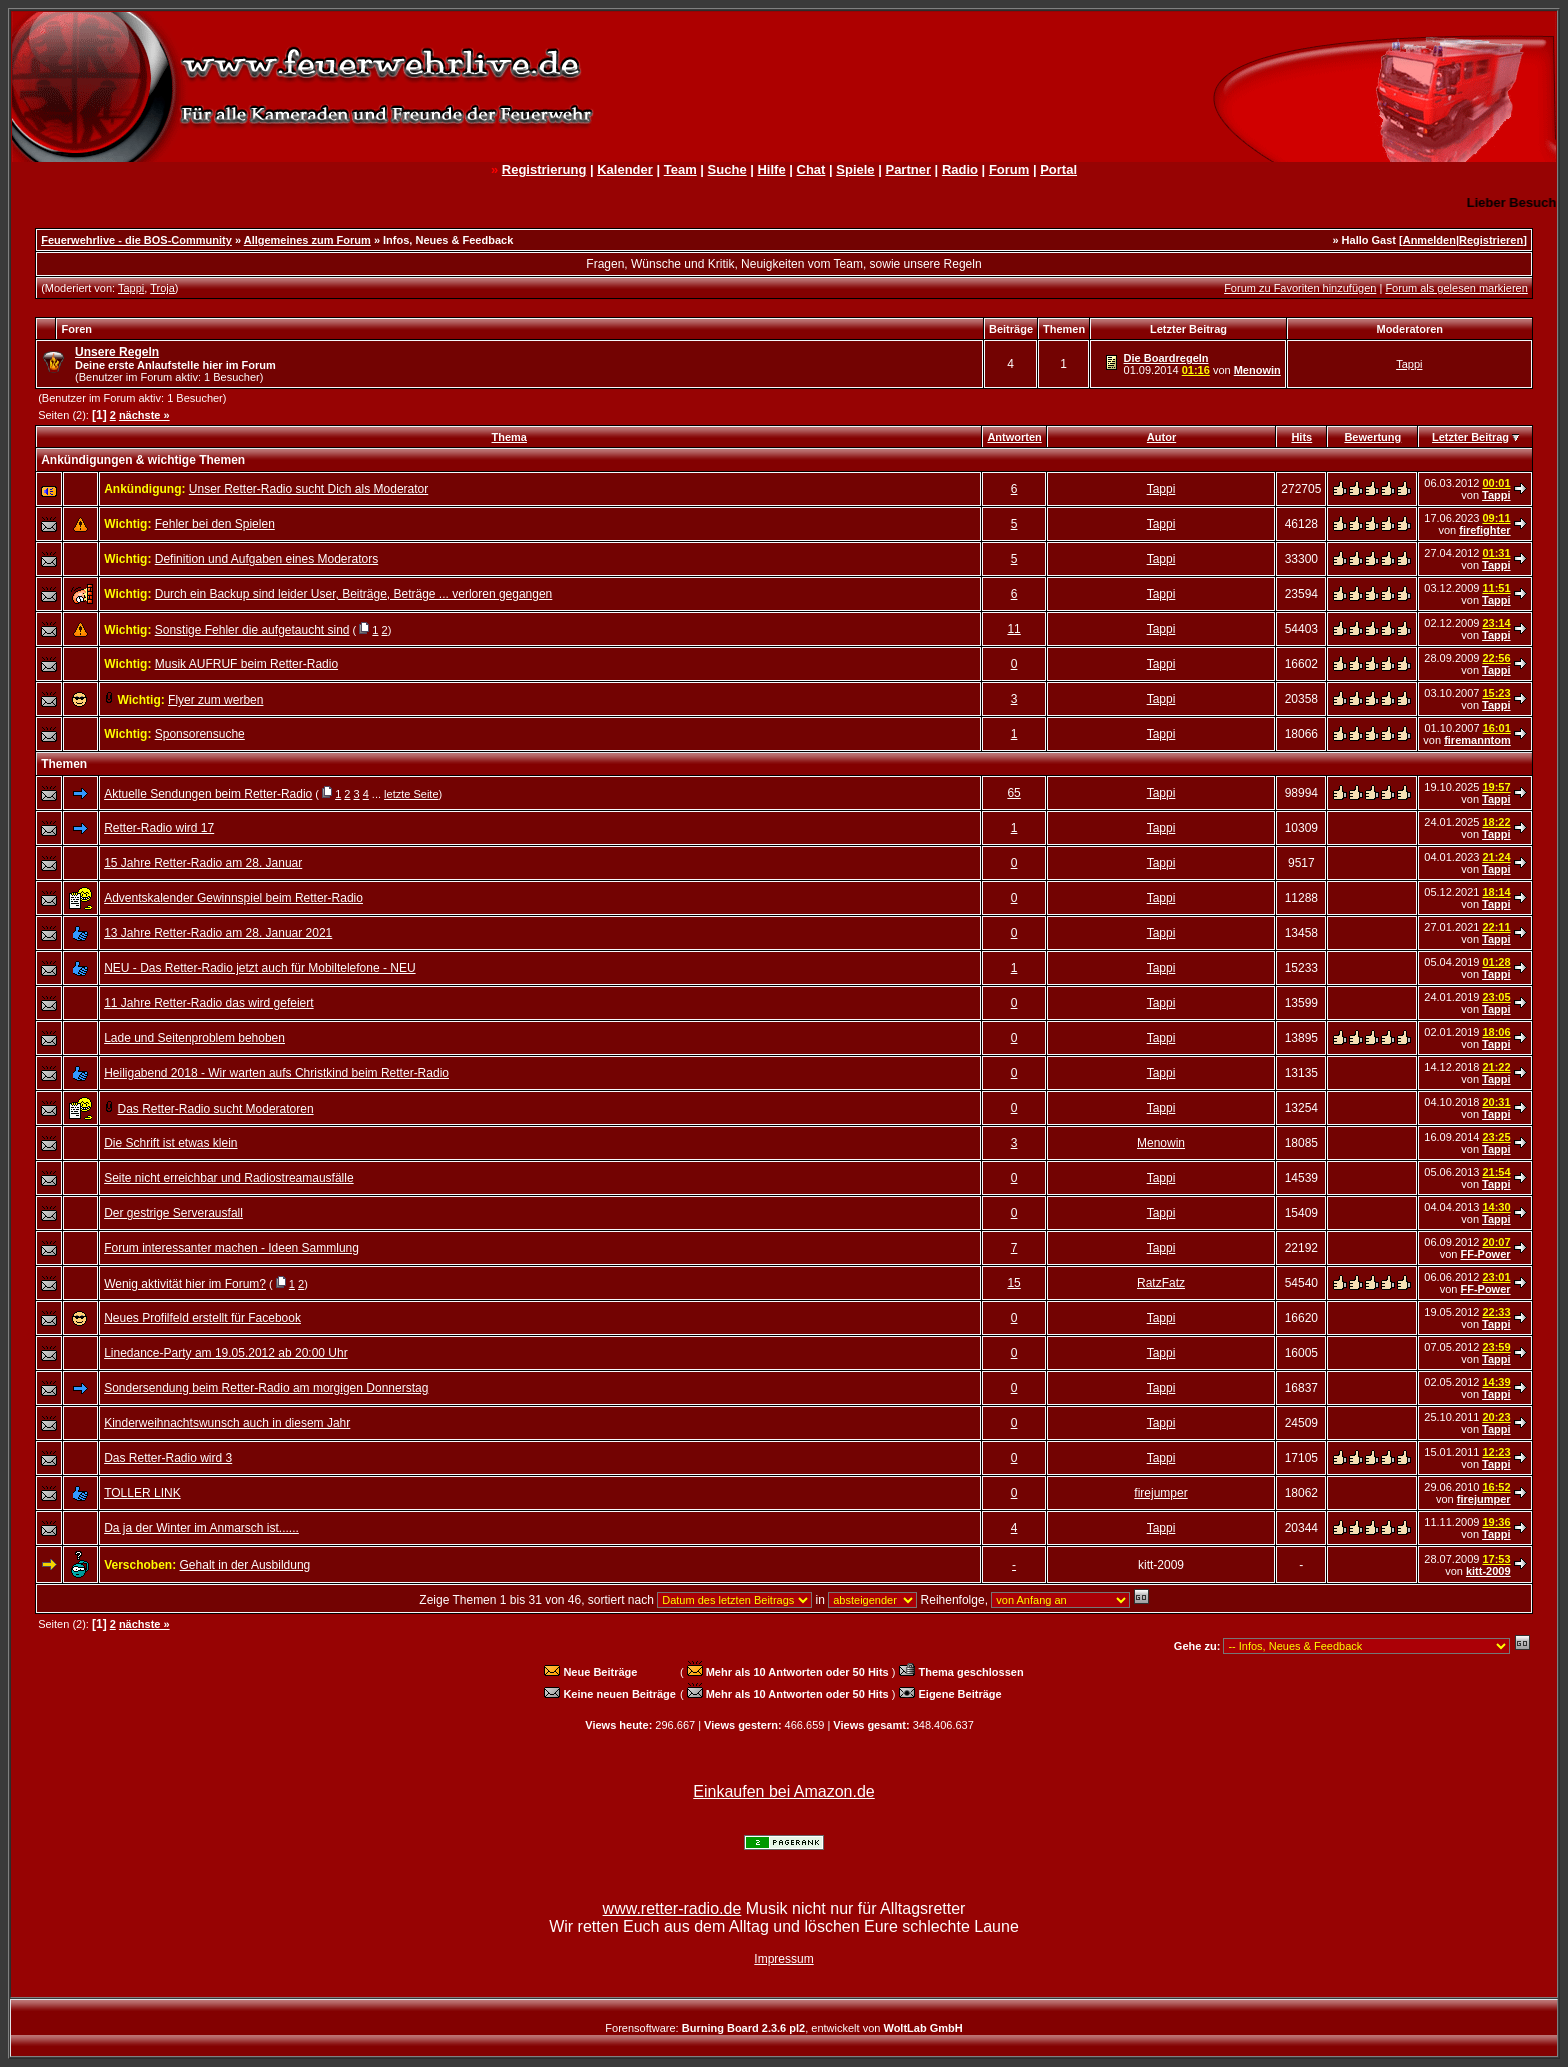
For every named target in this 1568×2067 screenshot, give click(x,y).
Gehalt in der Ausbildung (245, 1565)
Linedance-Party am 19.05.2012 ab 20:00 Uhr (226, 1353)
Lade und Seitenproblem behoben (194, 1038)
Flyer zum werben (215, 700)
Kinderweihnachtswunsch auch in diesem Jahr (227, 1423)
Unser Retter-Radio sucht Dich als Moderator (308, 489)
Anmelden (1429, 240)
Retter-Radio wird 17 (159, 828)
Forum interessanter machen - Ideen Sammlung (231, 1248)
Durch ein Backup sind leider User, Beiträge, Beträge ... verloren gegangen (354, 594)
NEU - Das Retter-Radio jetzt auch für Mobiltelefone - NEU (259, 968)
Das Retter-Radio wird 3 (168, 1458)
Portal (1058, 169)
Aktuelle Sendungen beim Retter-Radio (208, 794)
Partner (908, 169)
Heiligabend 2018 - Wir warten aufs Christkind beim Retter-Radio (276, 1073)
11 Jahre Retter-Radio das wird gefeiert (208, 1003)
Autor (1161, 437)
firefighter (1484, 530)
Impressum (783, 1959)
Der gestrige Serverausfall (173, 1213)
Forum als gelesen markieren (1456, 288)
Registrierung (544, 169)
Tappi (131, 288)
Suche (727, 169)
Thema (509, 437)
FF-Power (1485, 1254)
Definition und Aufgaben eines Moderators (266, 559)
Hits (1301, 437)
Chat (811, 169)
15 (1013, 1283)
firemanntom (1477, 740)
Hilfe (771, 169)
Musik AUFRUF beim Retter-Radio (246, 664)
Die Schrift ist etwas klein (170, 1143)
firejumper (1160, 1493)
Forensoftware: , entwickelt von (783, 2028)
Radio (960, 169)
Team (680, 169)
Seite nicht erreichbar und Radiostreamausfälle (228, 1178)
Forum (1009, 169)
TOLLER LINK (142, 1493)
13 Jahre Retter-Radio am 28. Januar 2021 (218, 933)
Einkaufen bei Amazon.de (783, 1791)
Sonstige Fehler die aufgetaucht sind (252, 630)
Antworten (1014, 437)
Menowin (1257, 370)
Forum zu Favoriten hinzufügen (1300, 288)
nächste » (144, 415)
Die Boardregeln (1166, 358)
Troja (162, 288)
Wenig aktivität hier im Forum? (185, 1284)
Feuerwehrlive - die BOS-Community (136, 240)
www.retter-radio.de (672, 1908)
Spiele (855, 169)
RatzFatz (1161, 1283)
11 (1013, 629)
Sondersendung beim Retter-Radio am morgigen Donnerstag (266, 1388)
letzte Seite (411, 794)
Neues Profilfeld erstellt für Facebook (202, 1318)
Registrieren (1491, 240)
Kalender (625, 169)
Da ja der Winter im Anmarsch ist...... (201, 1528)
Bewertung (1372, 437)
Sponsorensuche (200, 734)
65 (1013, 793)
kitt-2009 (1488, 1571)
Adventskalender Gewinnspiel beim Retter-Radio (233, 898)
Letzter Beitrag (1470, 437)
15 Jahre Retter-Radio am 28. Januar (203, 863)
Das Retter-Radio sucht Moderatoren (216, 1109)
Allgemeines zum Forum (307, 240)
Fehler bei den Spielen (215, 524)
